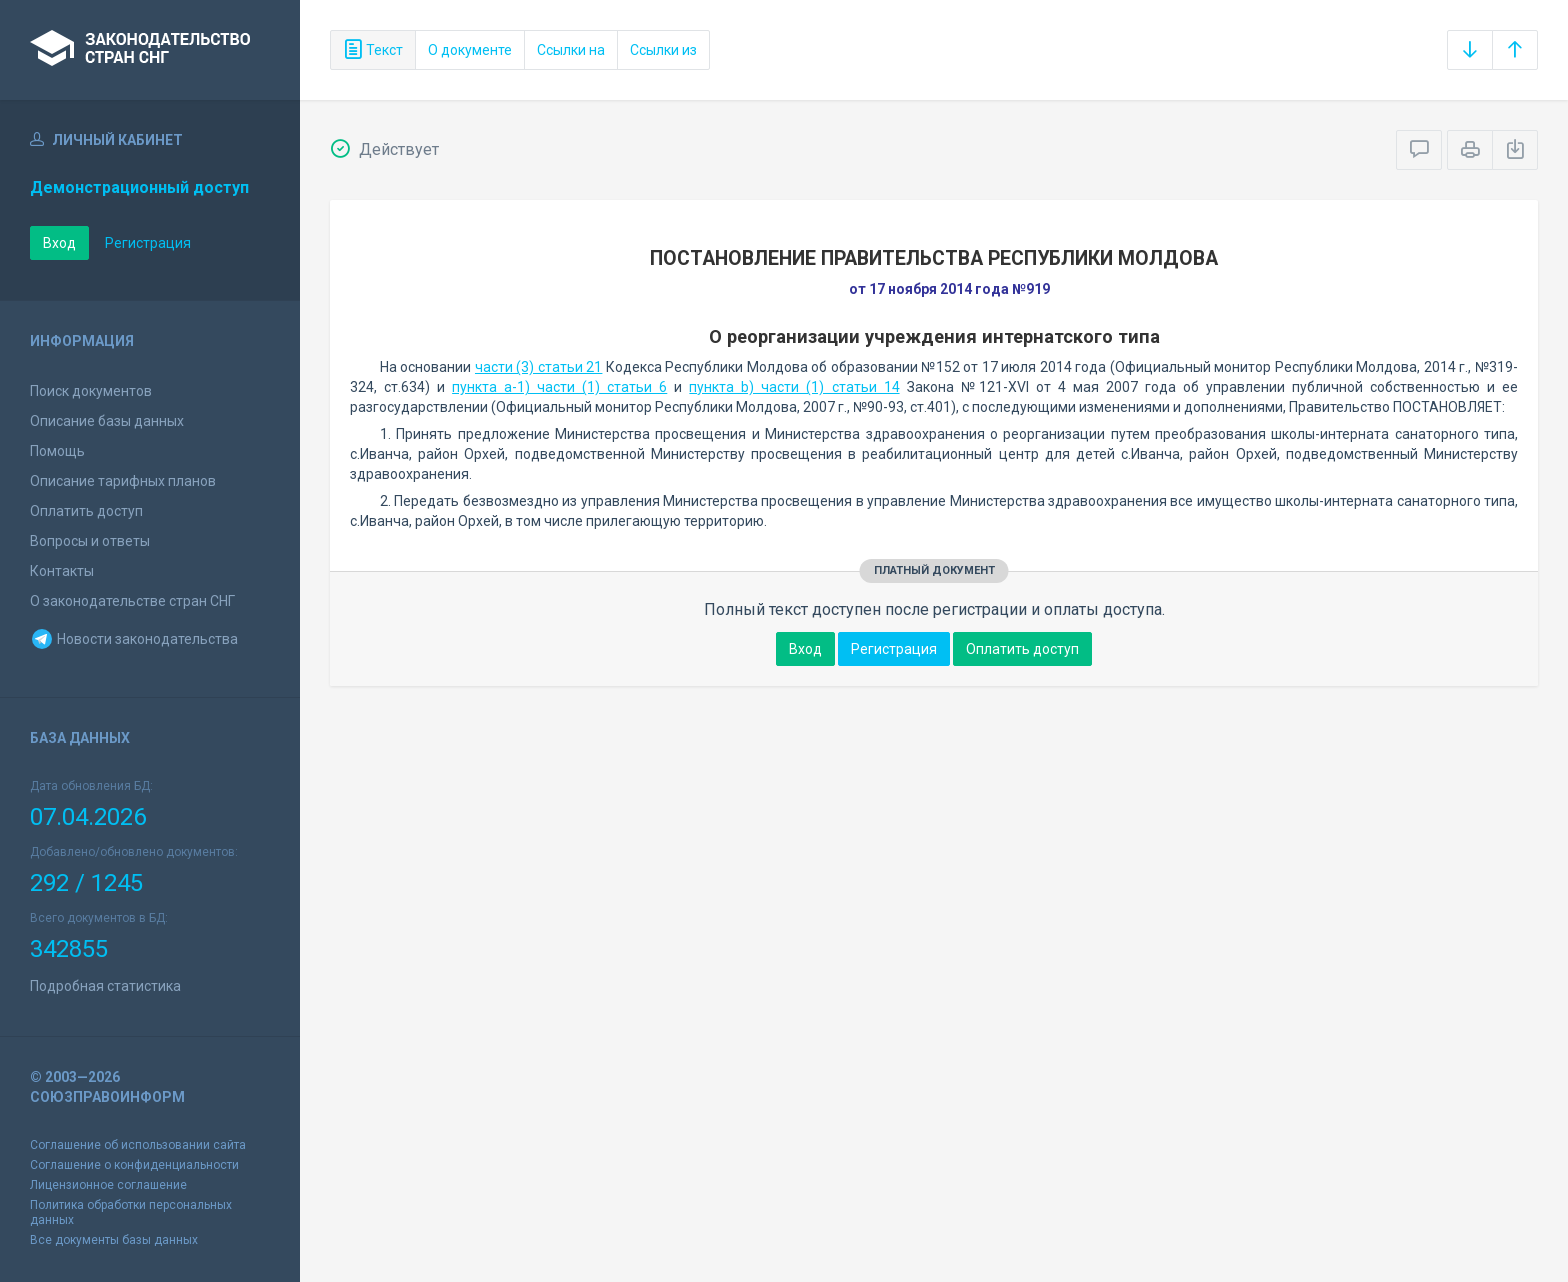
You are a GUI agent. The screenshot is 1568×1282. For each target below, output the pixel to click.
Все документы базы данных (114, 1240)
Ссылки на (571, 50)
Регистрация (148, 243)
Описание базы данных (107, 421)
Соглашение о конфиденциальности (134, 1165)
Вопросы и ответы (90, 541)
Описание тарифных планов (123, 481)
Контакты (62, 571)
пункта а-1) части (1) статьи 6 (559, 387)
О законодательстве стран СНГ (132, 601)
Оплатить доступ (86, 511)
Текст (373, 50)
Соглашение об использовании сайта (138, 1145)
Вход (59, 243)
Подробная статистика (105, 986)
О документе (470, 50)
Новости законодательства (134, 639)
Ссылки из (663, 50)
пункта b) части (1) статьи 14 (794, 387)
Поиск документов (91, 391)
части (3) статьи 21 (538, 367)
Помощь (57, 451)
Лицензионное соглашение (108, 1185)
